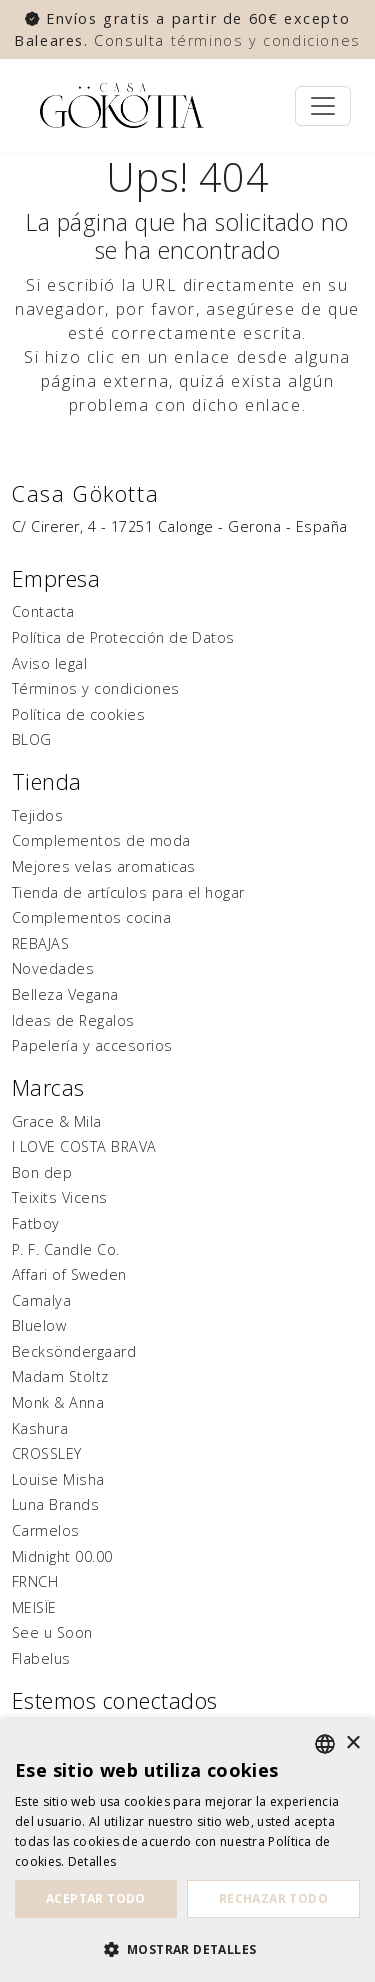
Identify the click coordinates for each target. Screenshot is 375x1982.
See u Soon (52, 1632)
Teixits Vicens (60, 1197)
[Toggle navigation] (323, 106)
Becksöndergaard (74, 1351)
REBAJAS (40, 943)
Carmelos (46, 1530)
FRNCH (35, 1581)
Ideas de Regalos (73, 1020)
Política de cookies (78, 714)
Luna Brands (55, 1504)
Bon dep (42, 1172)
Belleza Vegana (65, 994)
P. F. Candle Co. (66, 1249)
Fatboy (36, 1223)
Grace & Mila (57, 1121)
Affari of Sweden (69, 1274)
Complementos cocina (91, 917)
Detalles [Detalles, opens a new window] (92, 1861)
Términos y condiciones (96, 688)
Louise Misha (58, 1479)
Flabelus (41, 1658)
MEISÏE (34, 1607)
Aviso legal (49, 663)
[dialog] (187, 1850)
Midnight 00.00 (62, 1556)
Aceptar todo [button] (96, 1898)
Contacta (43, 611)
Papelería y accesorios (92, 1045)
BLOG (32, 739)
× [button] (352, 1743)
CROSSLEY (47, 1453)
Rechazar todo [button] (273, 1898)
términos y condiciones (266, 40)
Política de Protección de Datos (123, 637)
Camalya (41, 1300)
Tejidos (37, 815)
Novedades (53, 968)
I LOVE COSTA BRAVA (84, 1146)
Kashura (40, 1428)
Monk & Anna (58, 1402)
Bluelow (39, 1325)
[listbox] (325, 1744)
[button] (187, 1949)
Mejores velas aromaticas (104, 866)
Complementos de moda (101, 840)
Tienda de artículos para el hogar (128, 892)
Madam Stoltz (60, 1376)
